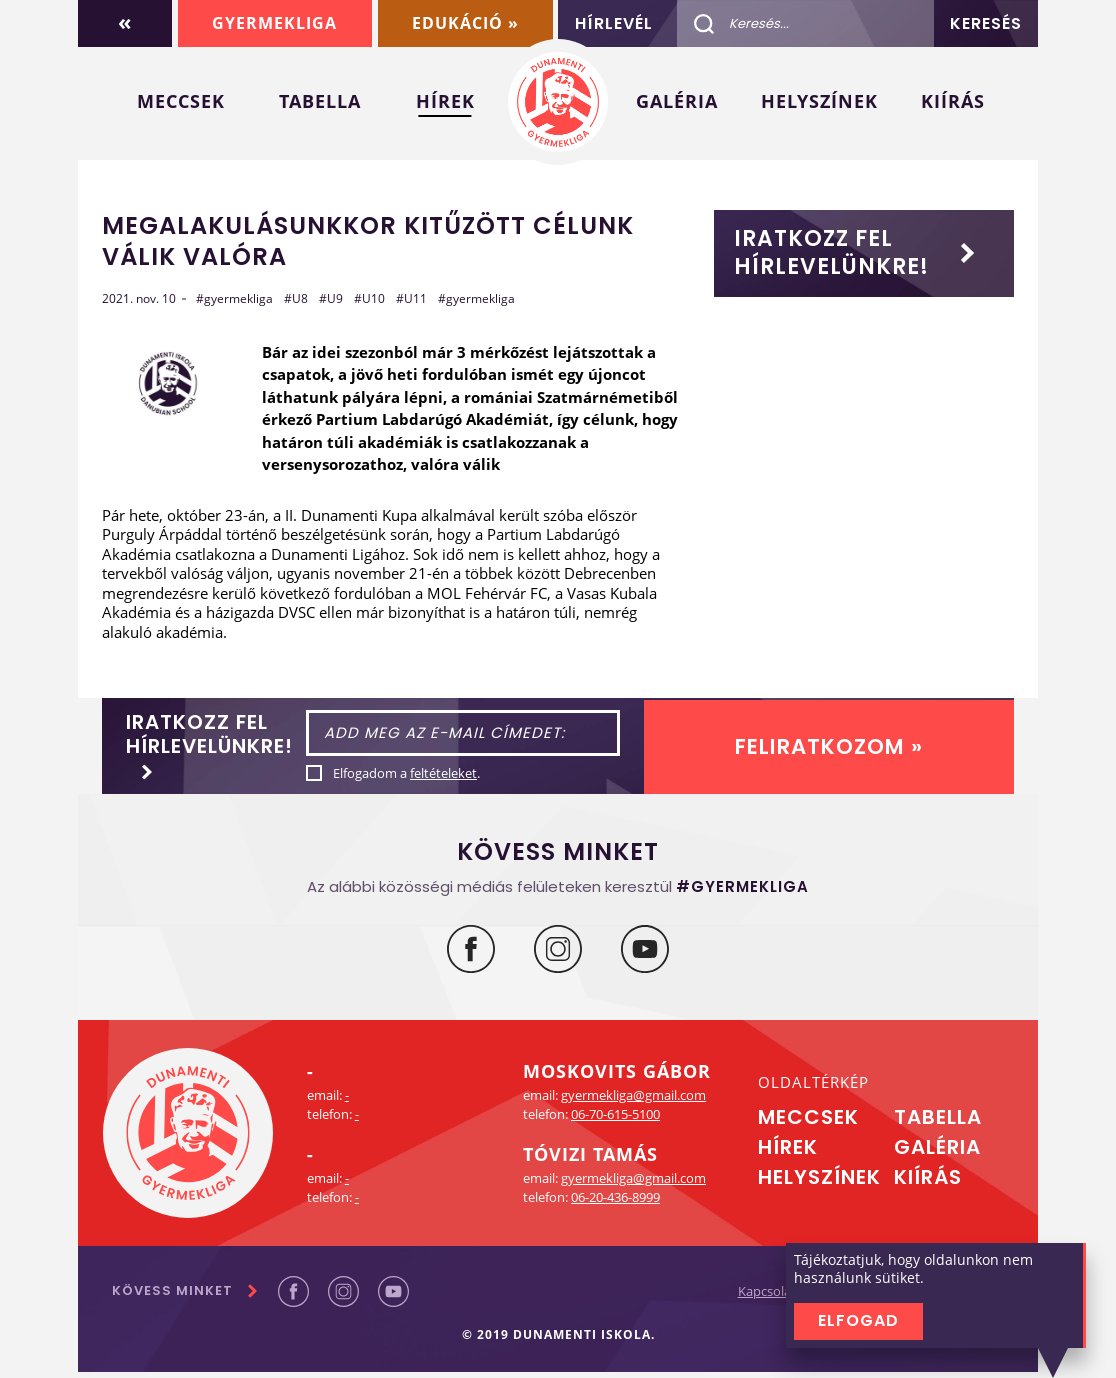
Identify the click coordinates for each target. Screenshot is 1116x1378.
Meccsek (181, 101)
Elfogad (858, 1320)
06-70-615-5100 (615, 1120)
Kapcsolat (748, 1297)
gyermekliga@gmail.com (633, 1101)
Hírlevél (614, 23)
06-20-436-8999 (615, 1203)
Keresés (986, 23)
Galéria (677, 101)
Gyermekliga (273, 23)
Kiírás (953, 101)
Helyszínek (819, 101)
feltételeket (489, 776)
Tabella (320, 101)
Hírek (445, 101)
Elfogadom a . (452, 776)
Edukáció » (464, 23)
